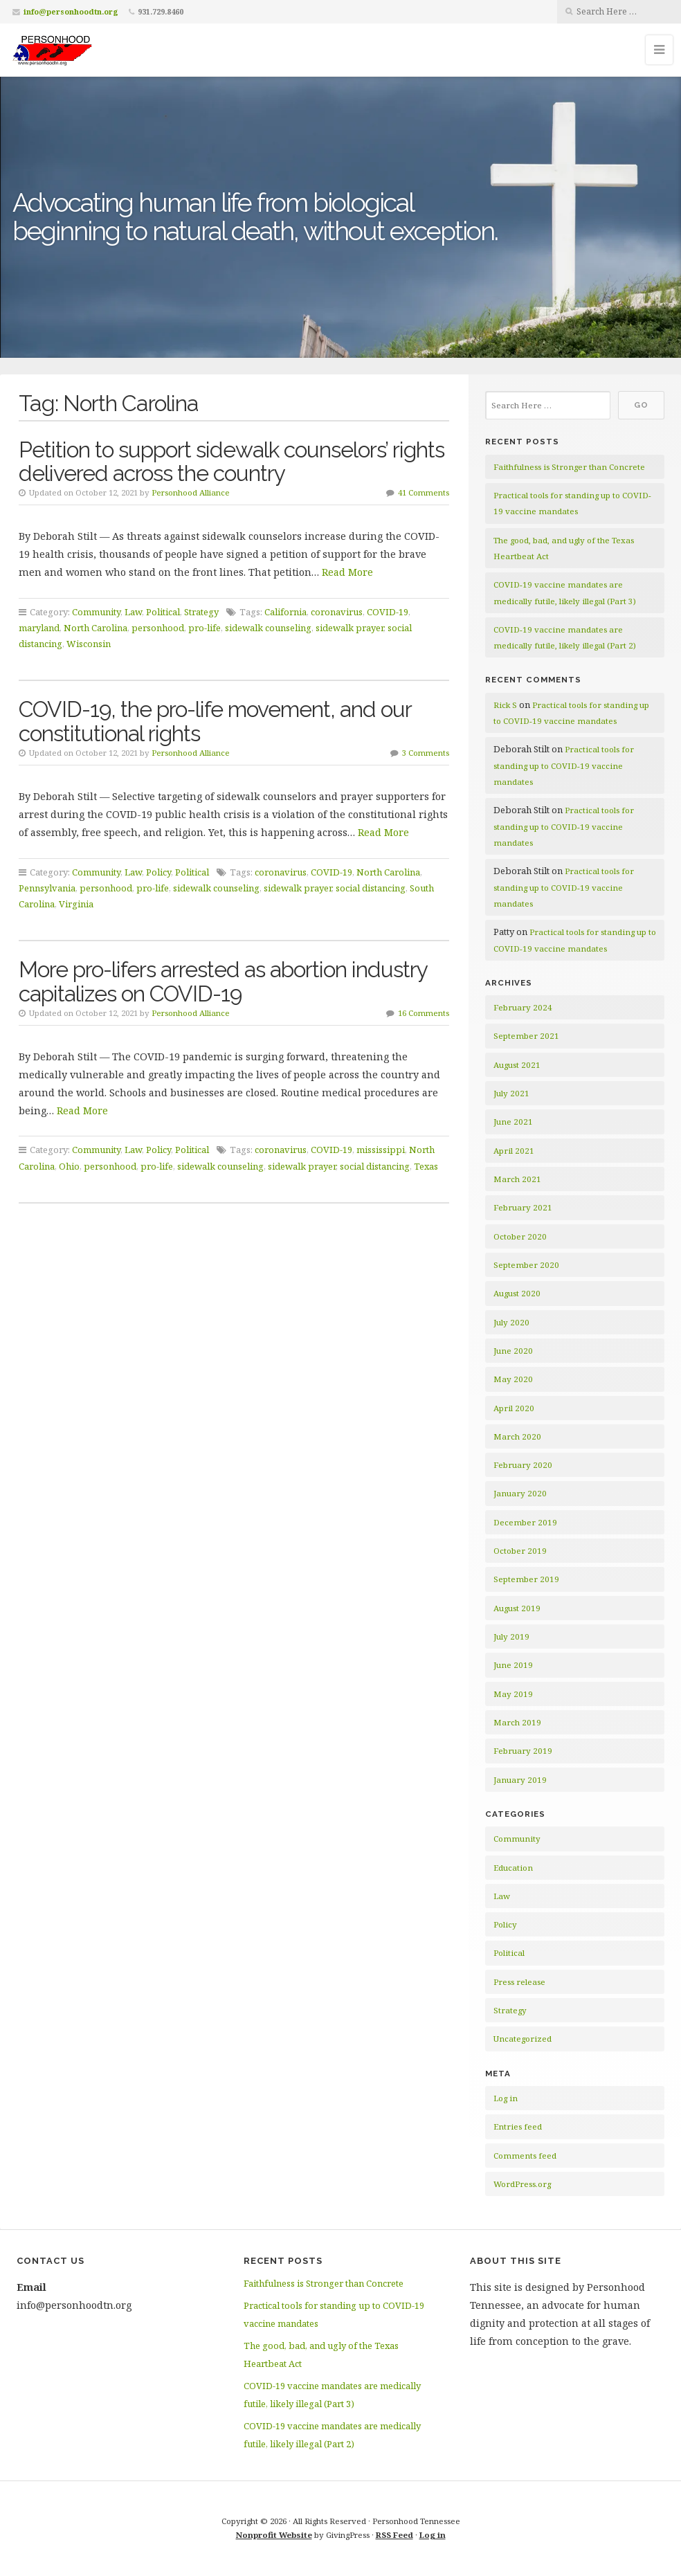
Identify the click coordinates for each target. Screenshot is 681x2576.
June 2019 (513, 1665)
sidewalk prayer (349, 628)
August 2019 (517, 1608)
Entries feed (517, 2126)
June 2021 (513, 1121)
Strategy (201, 612)
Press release (519, 1982)
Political (163, 612)
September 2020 (526, 1265)
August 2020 (517, 1293)
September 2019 (526, 1579)
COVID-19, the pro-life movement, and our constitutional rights (215, 721)
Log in (505, 2098)
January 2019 (520, 1780)
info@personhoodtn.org (71, 11)
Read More (347, 572)
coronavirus (337, 612)
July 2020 (511, 1322)
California (285, 612)
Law (133, 612)
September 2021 (526, 1036)
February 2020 (522, 1465)
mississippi (380, 1149)
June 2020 (513, 1350)
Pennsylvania (47, 888)
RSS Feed (394, 2535)
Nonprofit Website (274, 2535)
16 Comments (423, 1013)
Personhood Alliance (191, 492)
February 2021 (522, 1207)
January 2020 (520, 1493)
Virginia (76, 904)
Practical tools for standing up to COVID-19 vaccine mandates (563, 765)
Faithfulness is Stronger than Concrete (569, 467)
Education (513, 1867)
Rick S (505, 705)
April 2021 (513, 1150)
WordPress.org (522, 2184)
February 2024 (522, 1007)
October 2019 (520, 1550)
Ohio (69, 1166)
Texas (426, 1166)
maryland (39, 628)
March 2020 (517, 1436)
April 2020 (513, 1408)
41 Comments (423, 492)
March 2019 (517, 1722)
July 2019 (511, 1636)
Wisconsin (88, 643)
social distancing (371, 888)
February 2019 (522, 1750)
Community (96, 612)
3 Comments (425, 752)
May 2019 (513, 1694)
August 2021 (517, 1065)
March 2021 (517, 1179)
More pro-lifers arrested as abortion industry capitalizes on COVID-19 (223, 981)
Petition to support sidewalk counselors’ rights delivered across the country (231, 462)
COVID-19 (387, 612)
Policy (158, 872)
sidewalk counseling (268, 628)
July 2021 (511, 1093)
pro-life (204, 628)
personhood (157, 628)
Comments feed (524, 2155)
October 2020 (520, 1236)
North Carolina (95, 628)
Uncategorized (522, 2038)
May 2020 (513, 1379)
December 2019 (525, 1522)
